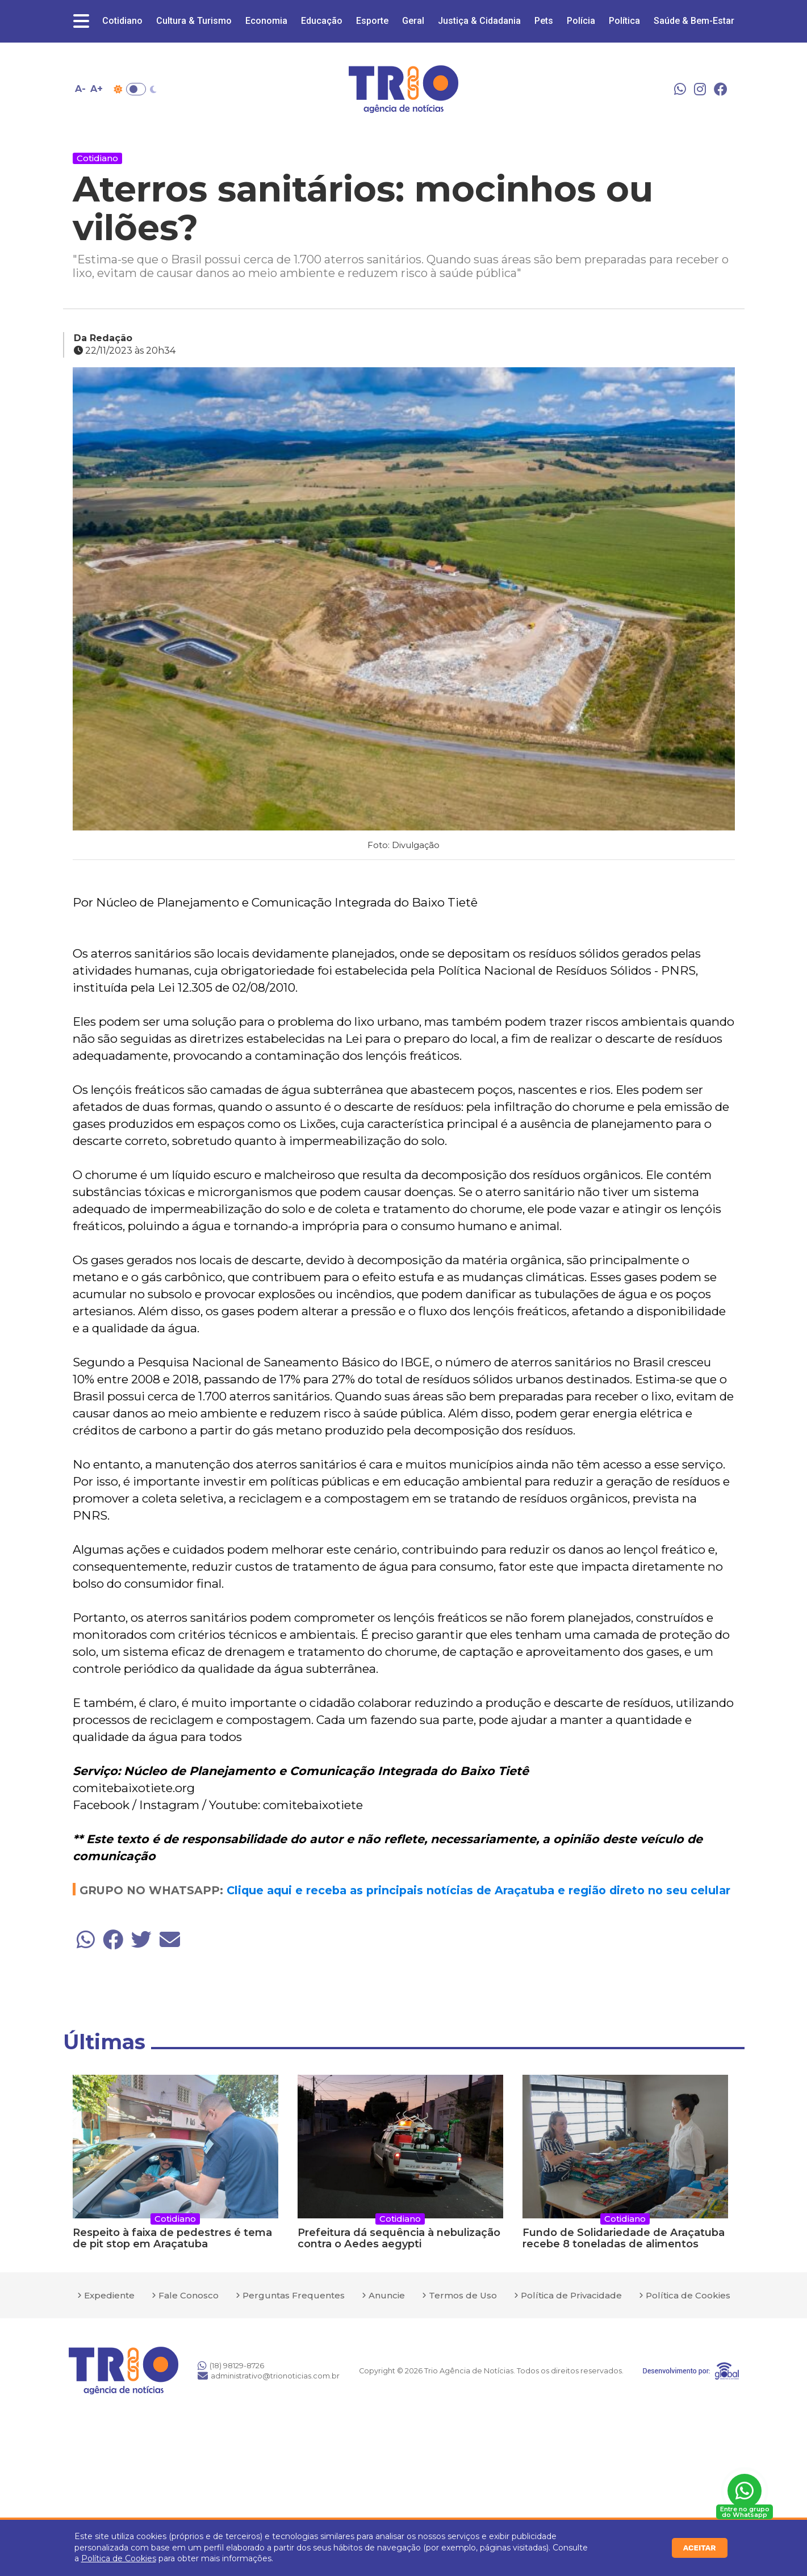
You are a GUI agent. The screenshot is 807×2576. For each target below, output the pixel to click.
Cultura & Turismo (194, 20)
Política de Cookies (118, 2558)
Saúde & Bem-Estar (694, 20)
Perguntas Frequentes (293, 2295)
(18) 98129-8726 (231, 2365)
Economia (266, 20)
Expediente (109, 2295)
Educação (321, 20)
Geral (413, 20)
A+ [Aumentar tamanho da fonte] (96, 88)
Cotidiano (122, 20)
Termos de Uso (463, 2295)
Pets (543, 20)
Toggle (136, 89)
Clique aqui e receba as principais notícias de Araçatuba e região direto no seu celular (478, 1890)
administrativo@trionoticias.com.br (269, 2376)
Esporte (372, 20)
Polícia (581, 20)
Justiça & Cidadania (479, 20)
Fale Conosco (188, 2295)
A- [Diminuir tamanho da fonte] (80, 88)
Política (624, 20)
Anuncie (387, 2295)
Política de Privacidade (571, 2295)
